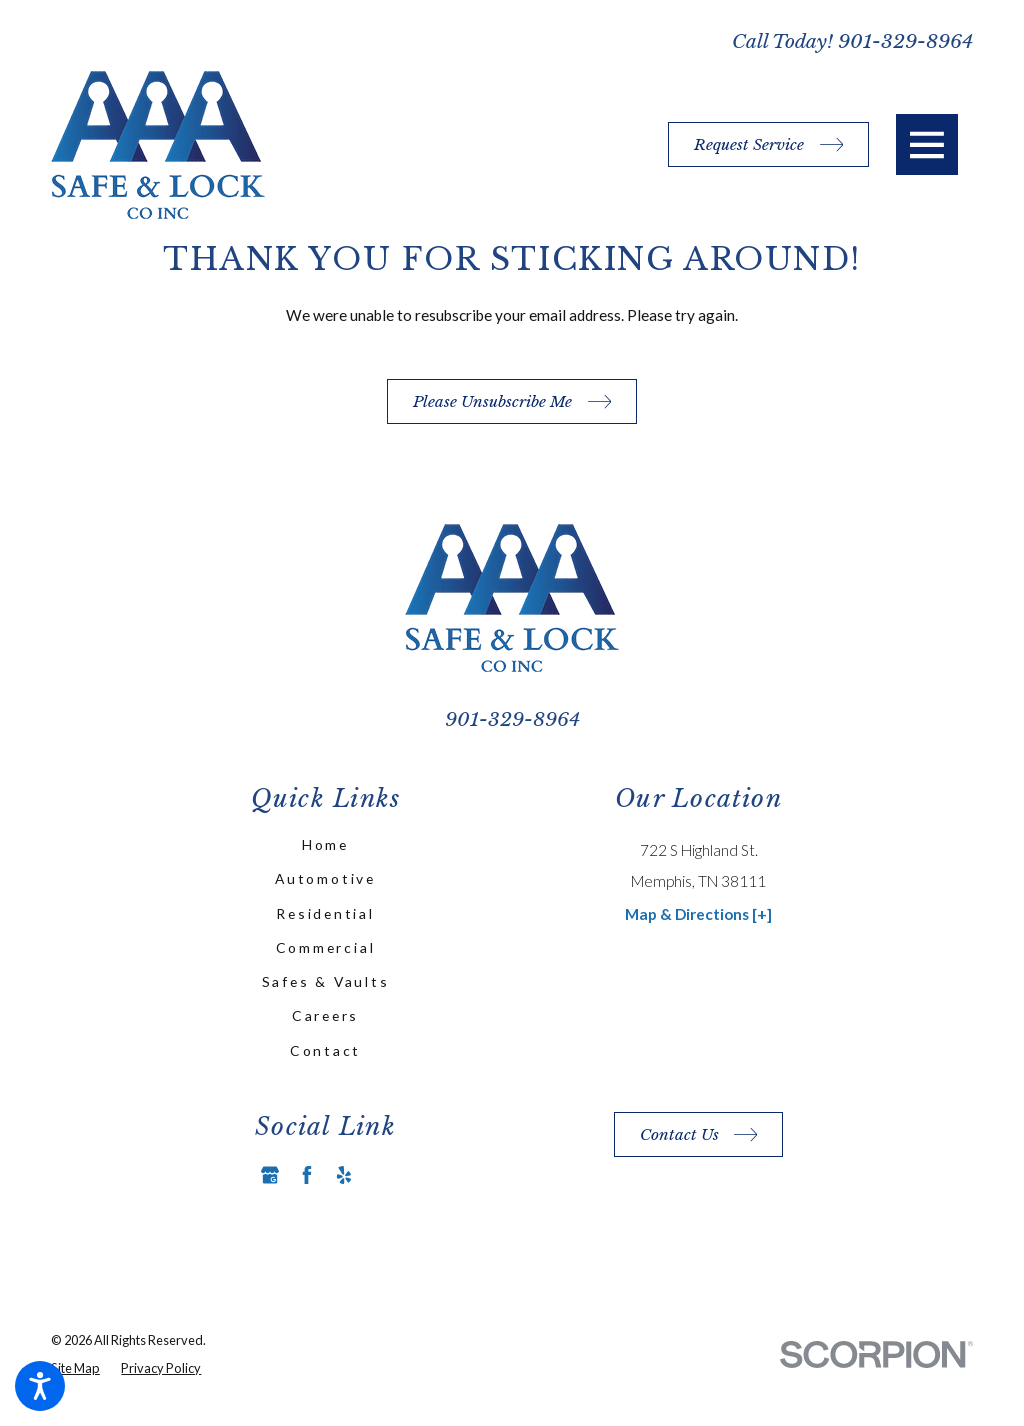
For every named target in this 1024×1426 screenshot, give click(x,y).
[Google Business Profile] (270, 1175)
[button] (40, 1386)
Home (325, 844)
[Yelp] (344, 1175)
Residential (325, 913)
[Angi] (381, 1175)
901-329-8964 (905, 41)
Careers (325, 1015)
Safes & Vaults (326, 981)
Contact (325, 1050)
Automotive (325, 878)
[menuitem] (325, 845)
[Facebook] (307, 1175)
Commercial (326, 947)
